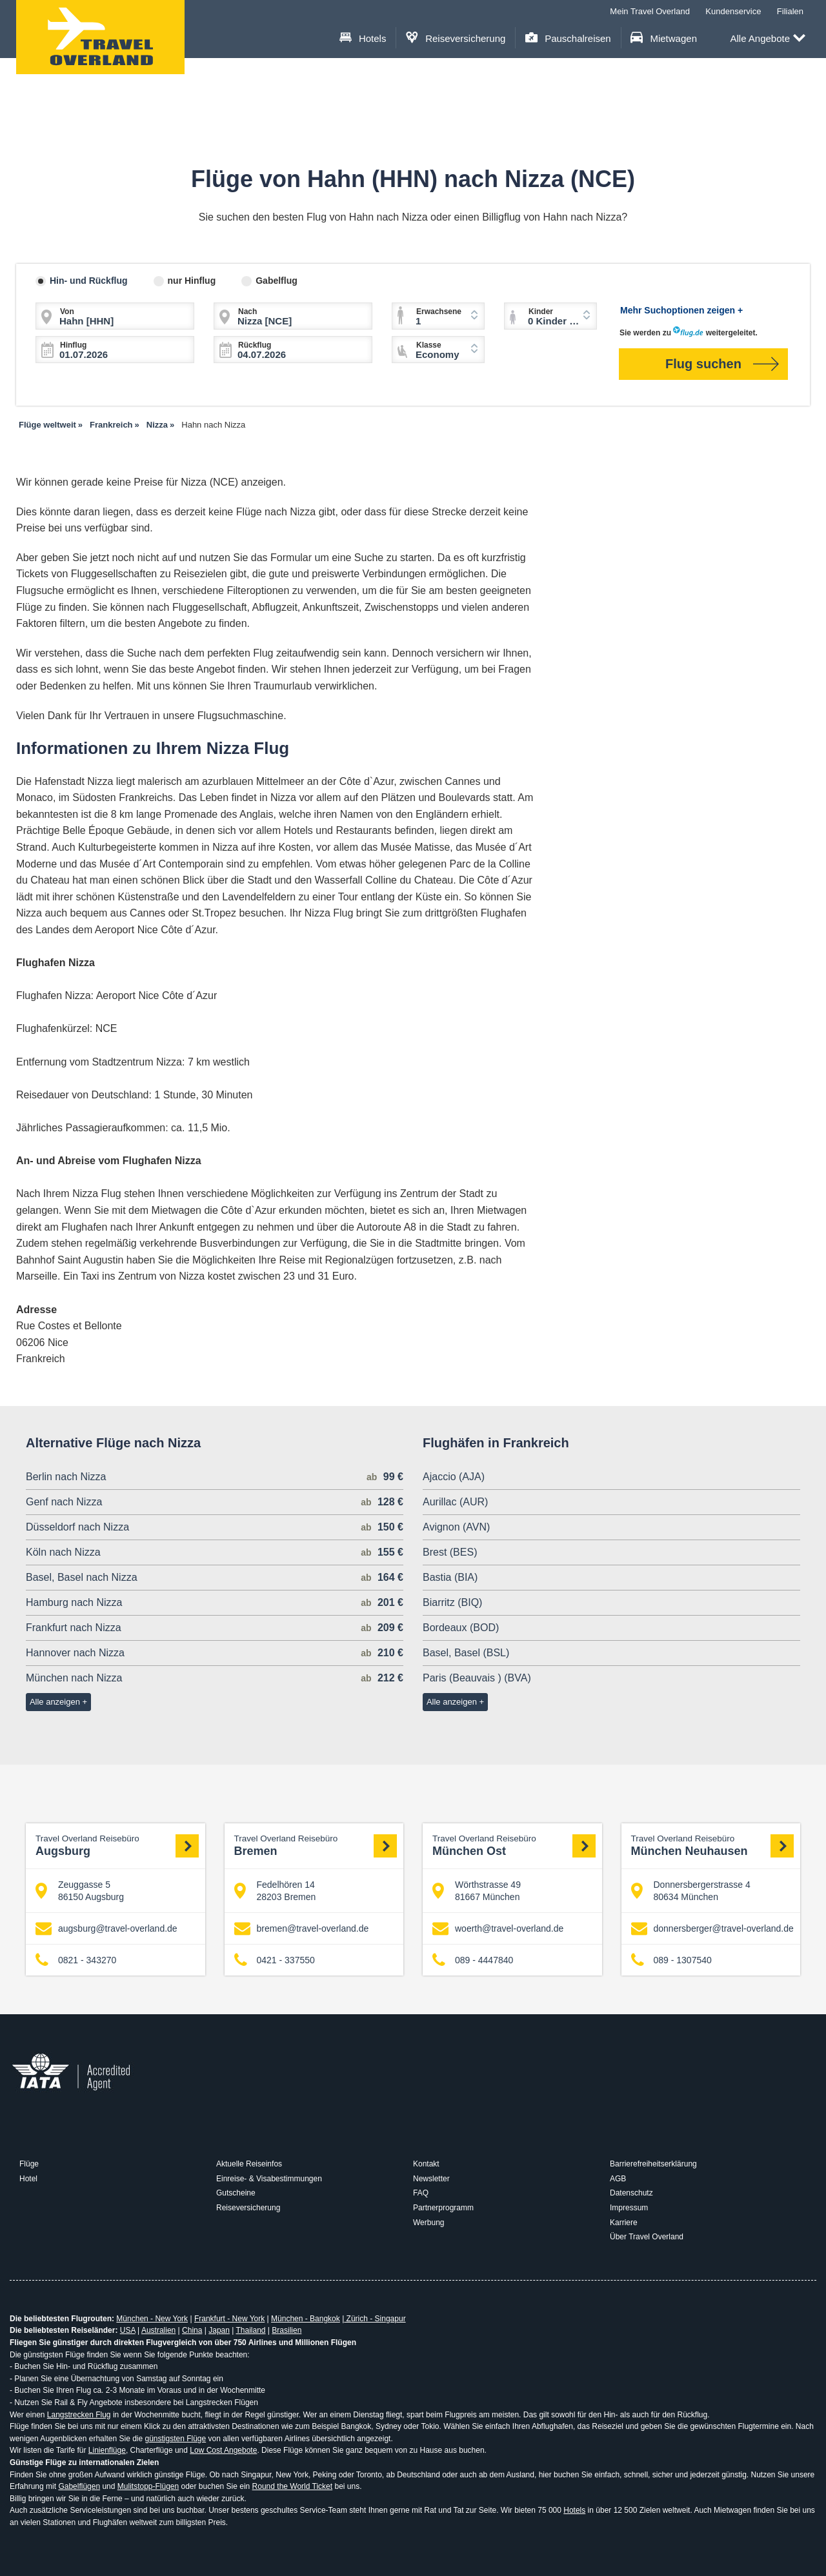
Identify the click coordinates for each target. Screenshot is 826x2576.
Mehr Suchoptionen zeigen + (681, 310)
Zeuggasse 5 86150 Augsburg (79, 1890)
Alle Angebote (767, 39)
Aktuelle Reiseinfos (249, 2163)
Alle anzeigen (55, 1702)
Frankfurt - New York (229, 2318)
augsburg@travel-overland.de (106, 1928)
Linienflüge (107, 2450)
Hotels (363, 38)
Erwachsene (438, 311)
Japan (219, 2330)
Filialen (790, 11)
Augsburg (117, 1845)
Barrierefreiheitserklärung (653, 2163)
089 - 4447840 (472, 1960)
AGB (618, 2178)
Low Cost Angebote (223, 2450)
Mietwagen (663, 38)
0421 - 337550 (274, 1960)
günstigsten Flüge (175, 2438)
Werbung (428, 2222)
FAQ (420, 2192)
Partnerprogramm (443, 2207)
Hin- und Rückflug (89, 280)
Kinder (541, 311)
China (192, 2330)
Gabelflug (276, 280)
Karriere (624, 2222)
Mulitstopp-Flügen (148, 2486)
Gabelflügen (79, 2486)
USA (128, 2330)
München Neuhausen (712, 1845)
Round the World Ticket (292, 2486)
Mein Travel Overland (650, 11)
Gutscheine (236, 2192)
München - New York (152, 2318)
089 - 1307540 (671, 1960)
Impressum (629, 2207)
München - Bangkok (305, 2318)
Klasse (428, 345)
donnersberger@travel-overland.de (712, 1928)
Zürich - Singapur (374, 2318)
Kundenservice (733, 11)
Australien (158, 2330)
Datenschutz (631, 2192)
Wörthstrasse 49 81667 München (476, 1890)
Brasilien (286, 2330)
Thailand (250, 2330)
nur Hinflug (192, 280)
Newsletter (431, 2178)
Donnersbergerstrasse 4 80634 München (690, 1890)
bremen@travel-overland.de (301, 1928)
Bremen (316, 1845)
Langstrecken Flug (79, 2414)
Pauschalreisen (568, 38)
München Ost (514, 1845)
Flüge (29, 2163)
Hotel (28, 2178)
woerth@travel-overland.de (497, 1928)
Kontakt (426, 2163)
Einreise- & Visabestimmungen (269, 2178)
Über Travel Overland (646, 2236)
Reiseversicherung (456, 38)
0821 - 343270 (75, 1960)
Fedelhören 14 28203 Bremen (275, 1890)
